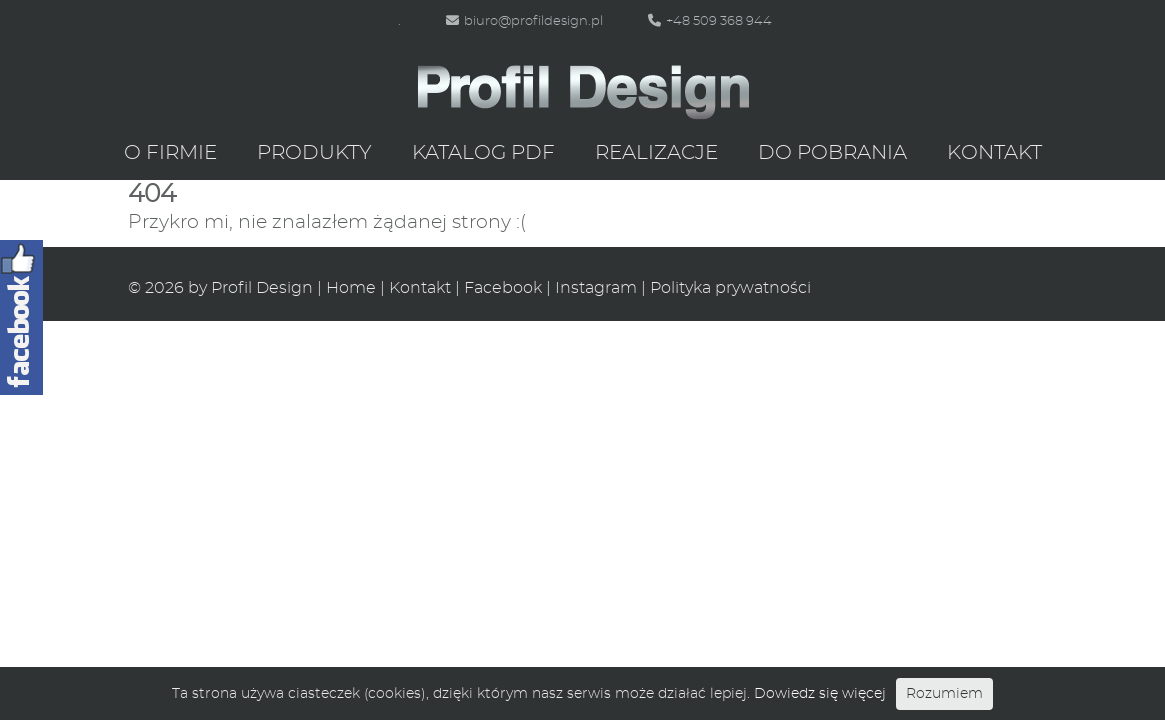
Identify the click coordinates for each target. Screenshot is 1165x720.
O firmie (170, 153)
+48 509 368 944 (710, 21)
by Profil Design (250, 288)
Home (351, 288)
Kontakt (994, 153)
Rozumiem (944, 694)
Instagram (596, 288)
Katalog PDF (483, 153)
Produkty (314, 153)
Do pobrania (832, 153)
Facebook (503, 288)
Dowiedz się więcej (820, 694)
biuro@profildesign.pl (524, 21)
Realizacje (656, 153)
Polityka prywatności (730, 288)
